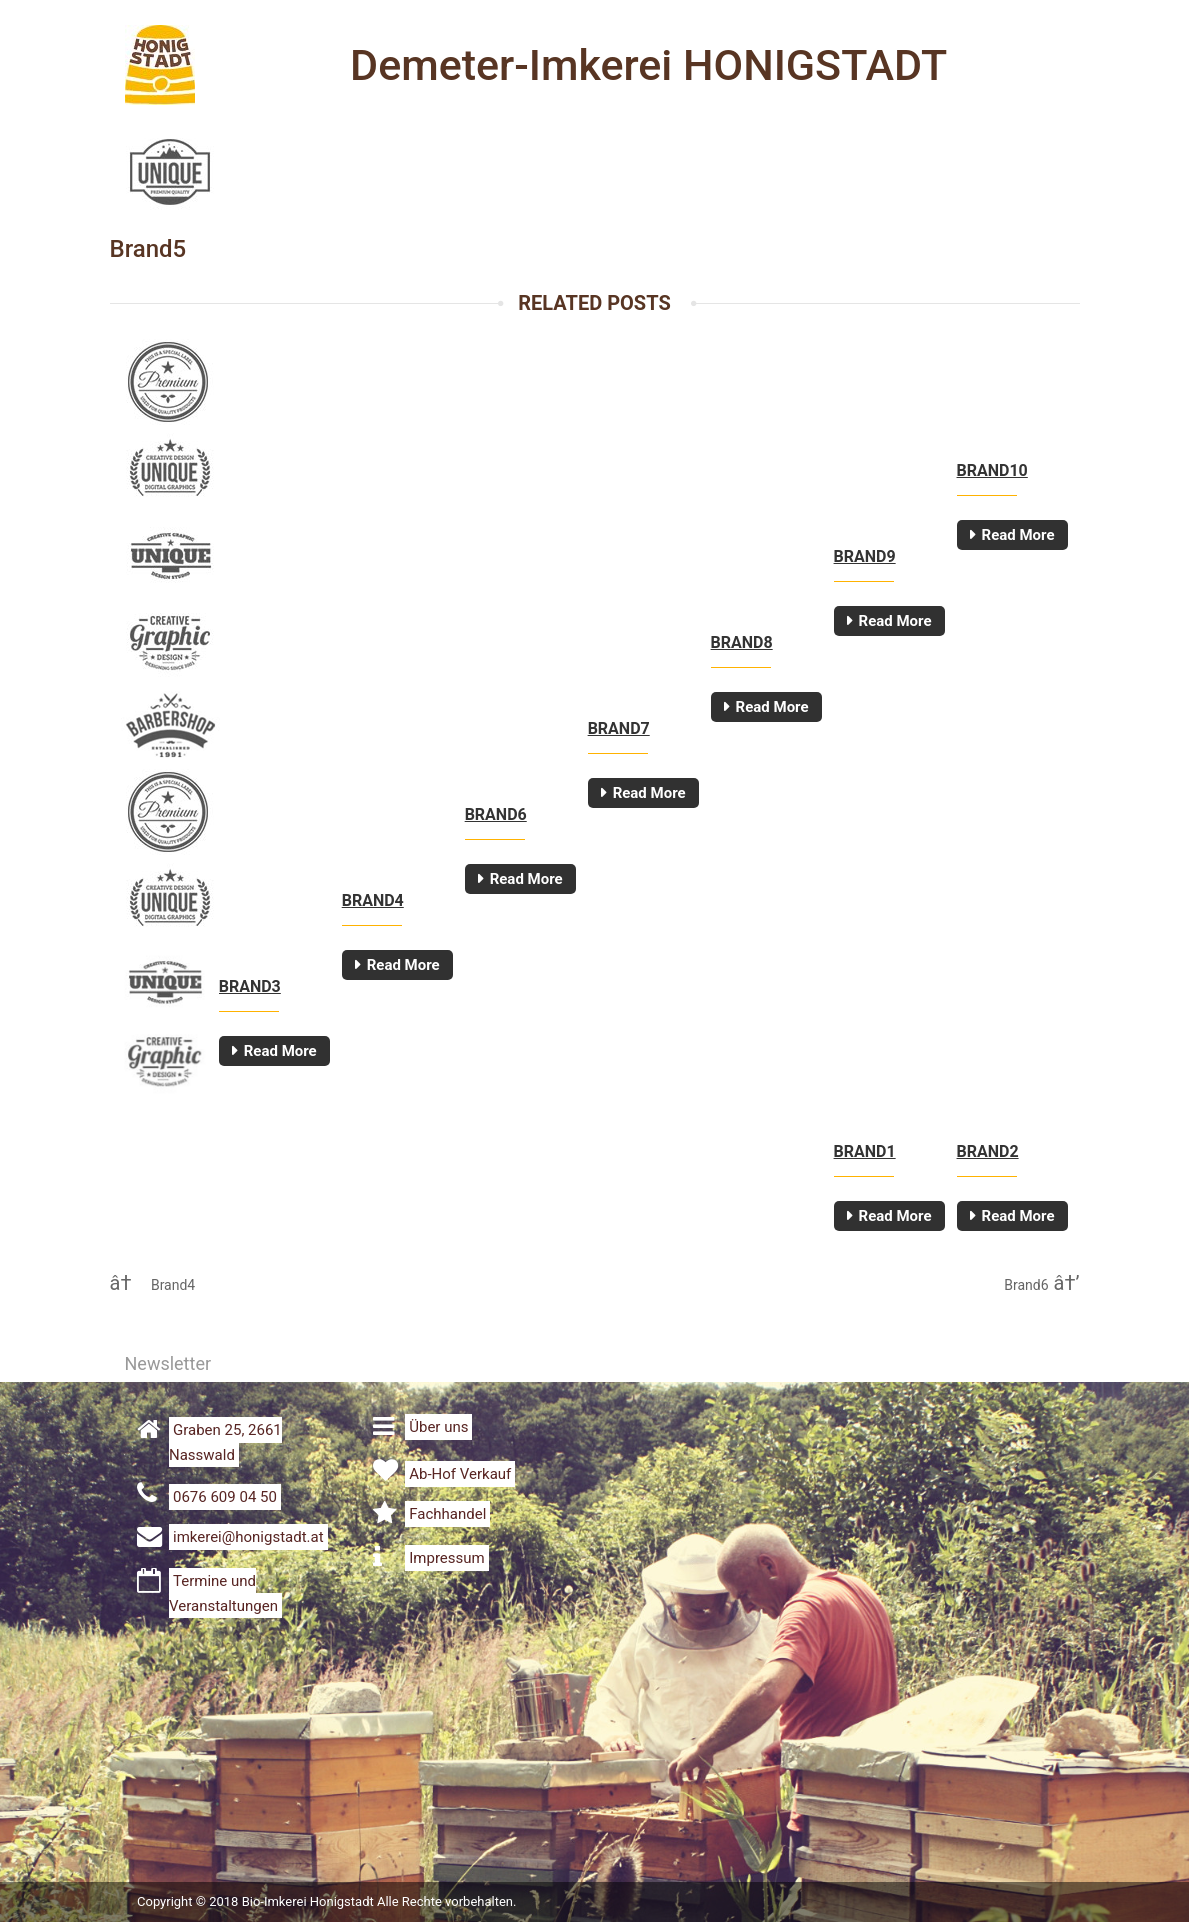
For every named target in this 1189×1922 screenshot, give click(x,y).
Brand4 (373, 900)
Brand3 (250, 986)
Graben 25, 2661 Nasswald (225, 1442)
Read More (1018, 535)
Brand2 (988, 1151)
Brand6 (496, 814)
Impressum (446, 1558)
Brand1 (865, 1151)
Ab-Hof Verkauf (460, 1474)
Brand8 (742, 642)
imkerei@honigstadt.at (248, 1537)
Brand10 (992, 470)
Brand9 (865, 556)
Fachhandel (447, 1514)
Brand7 (619, 728)
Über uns (438, 1427)
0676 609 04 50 (225, 1497)
